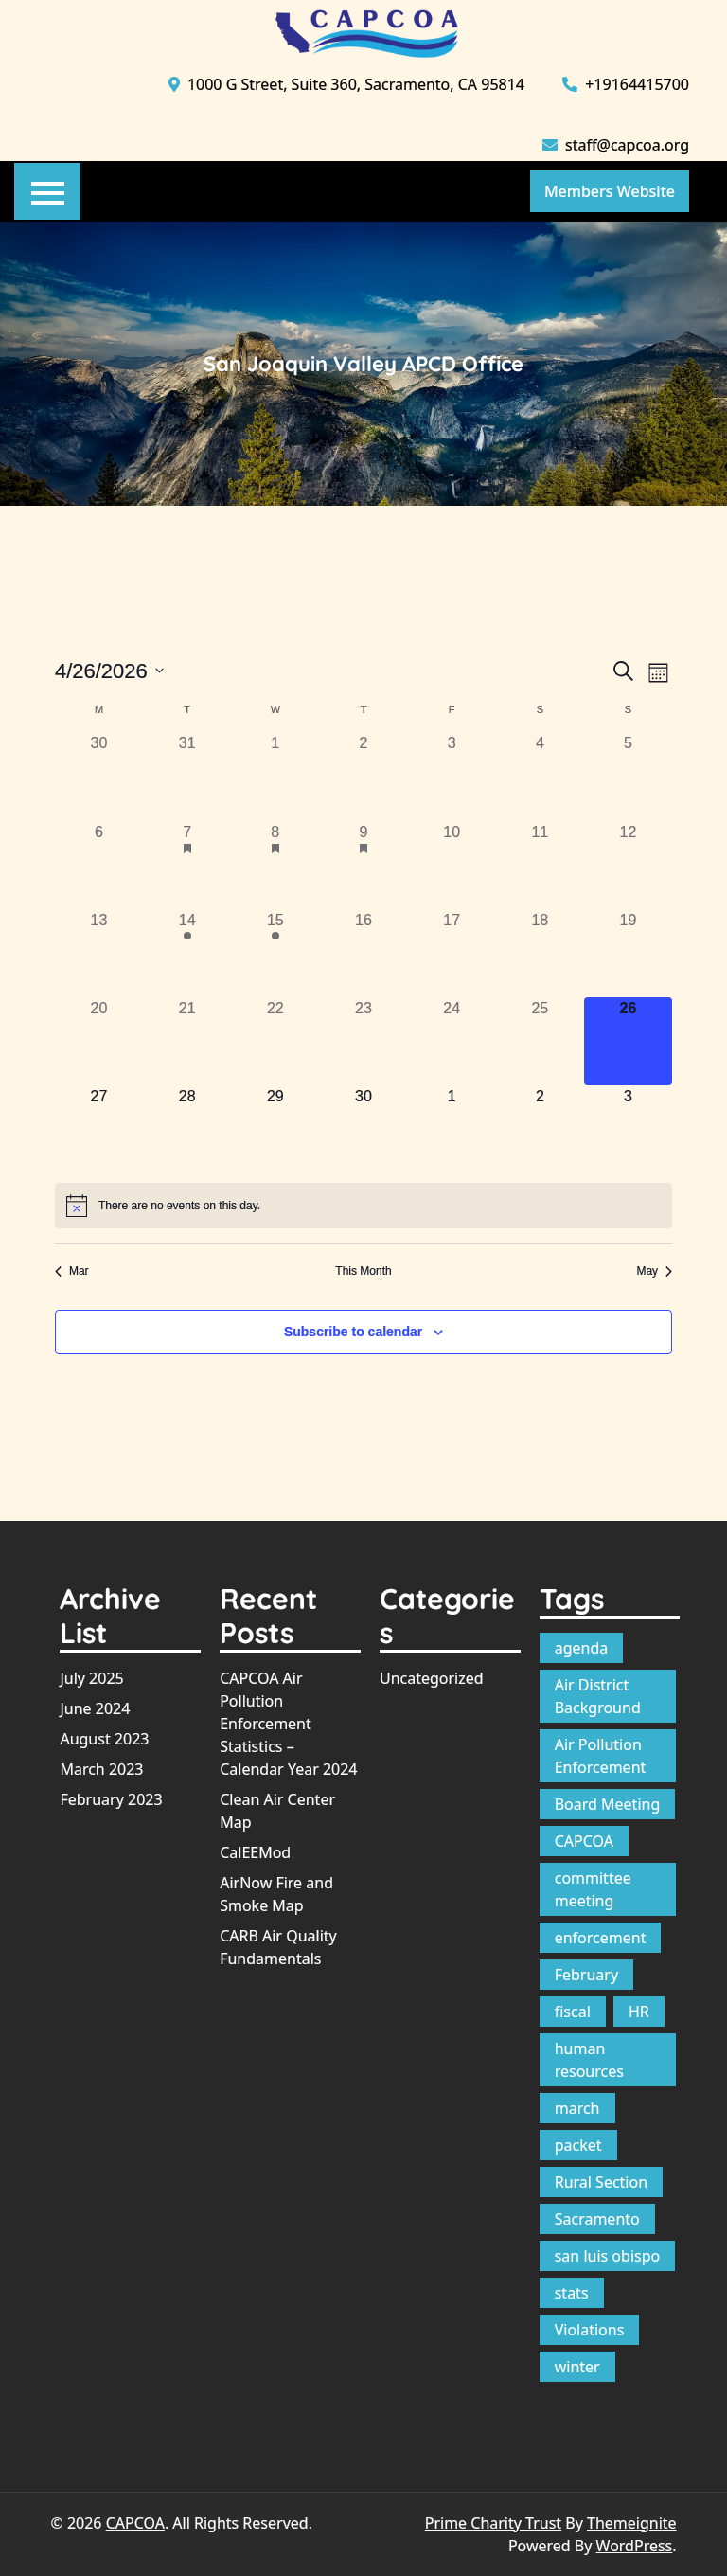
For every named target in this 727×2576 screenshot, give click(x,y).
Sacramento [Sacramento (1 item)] (597, 2219)
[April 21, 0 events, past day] (187, 1041)
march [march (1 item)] (577, 2108)
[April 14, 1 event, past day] (187, 953)
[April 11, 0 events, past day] (540, 865)
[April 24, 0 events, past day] (452, 1041)
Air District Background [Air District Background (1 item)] (598, 1696)
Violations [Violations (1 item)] (590, 2329)
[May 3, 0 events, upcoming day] (628, 1129)
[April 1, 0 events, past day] (275, 776)
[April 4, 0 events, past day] (540, 776)
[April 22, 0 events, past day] (275, 1041)
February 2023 (111, 1799)
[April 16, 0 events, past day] (363, 953)
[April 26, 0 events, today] (628, 1041)
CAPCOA (135, 2523)
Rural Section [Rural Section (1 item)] (601, 2182)
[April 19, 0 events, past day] (628, 953)
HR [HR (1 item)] (639, 2011)
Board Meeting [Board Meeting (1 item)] (608, 1804)
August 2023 (104, 1738)
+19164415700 (625, 84)
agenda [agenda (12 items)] (582, 1647)
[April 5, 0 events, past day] (628, 776)
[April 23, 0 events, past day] (363, 1041)
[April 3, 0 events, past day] (452, 776)
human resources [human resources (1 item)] (589, 2060)
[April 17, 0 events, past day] (452, 953)
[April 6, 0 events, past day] (99, 865)
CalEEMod (255, 1852)
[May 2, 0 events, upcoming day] (540, 1129)
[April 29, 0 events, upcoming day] (275, 1129)
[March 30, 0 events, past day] (99, 776)
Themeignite (632, 2523)
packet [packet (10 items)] (578, 2145)
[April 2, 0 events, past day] (363, 776)
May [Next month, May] (654, 1271)
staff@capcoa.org (615, 144)
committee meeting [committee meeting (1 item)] (593, 1889)
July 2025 (91, 1678)
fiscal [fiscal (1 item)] (573, 2011)
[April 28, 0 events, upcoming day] (187, 1129)
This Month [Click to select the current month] (363, 1271)
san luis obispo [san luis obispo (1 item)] (608, 2255)
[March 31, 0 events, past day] (187, 776)
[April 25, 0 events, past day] (540, 1041)
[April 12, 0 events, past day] (628, 865)
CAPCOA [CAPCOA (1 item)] (584, 1841)
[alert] (363, 1205)
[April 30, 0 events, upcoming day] (363, 1129)
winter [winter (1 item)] (577, 2366)
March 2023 (101, 1769)
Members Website (609, 191)
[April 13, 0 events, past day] (99, 953)
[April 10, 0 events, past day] (452, 865)
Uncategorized (432, 1678)
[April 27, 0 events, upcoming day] (99, 1129)
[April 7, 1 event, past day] (187, 865)
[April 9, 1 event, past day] (363, 865)
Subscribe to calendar (353, 1331)
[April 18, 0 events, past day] (540, 953)
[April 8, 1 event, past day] (275, 865)
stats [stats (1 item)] (572, 2292)
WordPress (634, 2545)
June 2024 (95, 1708)
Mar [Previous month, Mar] (72, 1271)
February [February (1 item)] (586, 1974)
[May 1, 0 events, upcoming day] (452, 1129)
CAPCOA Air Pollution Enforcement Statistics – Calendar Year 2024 (288, 1724)
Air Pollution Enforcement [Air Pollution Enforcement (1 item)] (601, 1756)
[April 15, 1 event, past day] (275, 953)
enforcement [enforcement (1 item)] (601, 1937)
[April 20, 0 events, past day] (99, 1041)
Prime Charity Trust (493, 2523)
